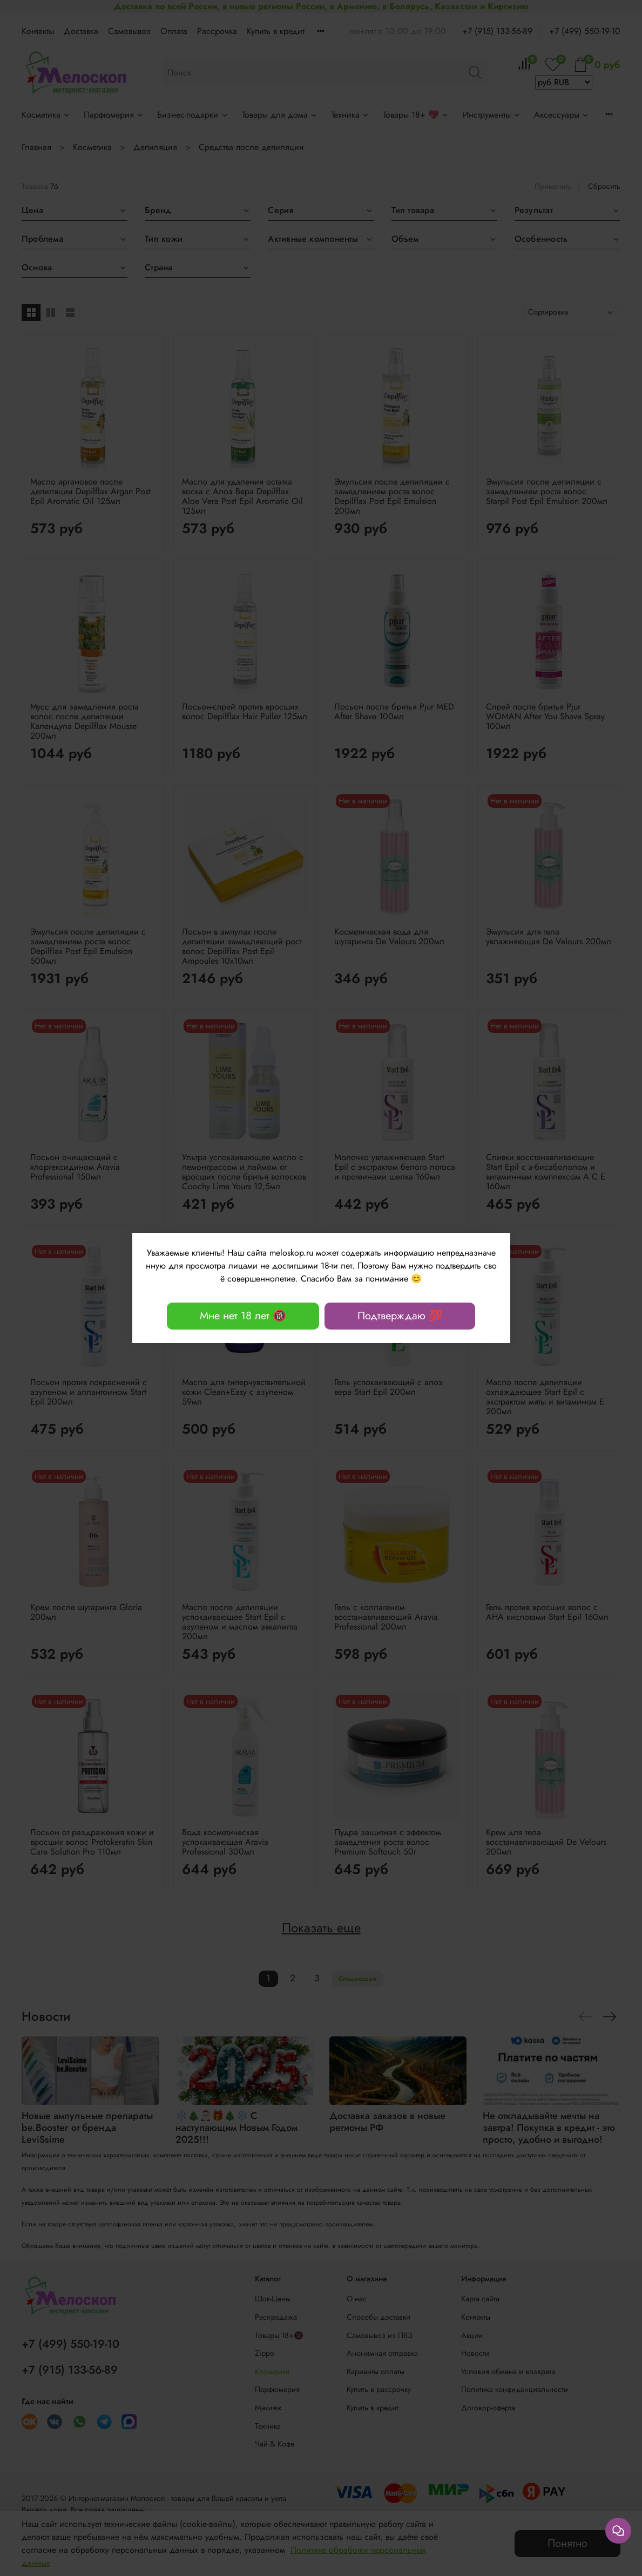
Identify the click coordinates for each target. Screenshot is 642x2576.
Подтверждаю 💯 (399, 1316)
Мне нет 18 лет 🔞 (243, 1316)
